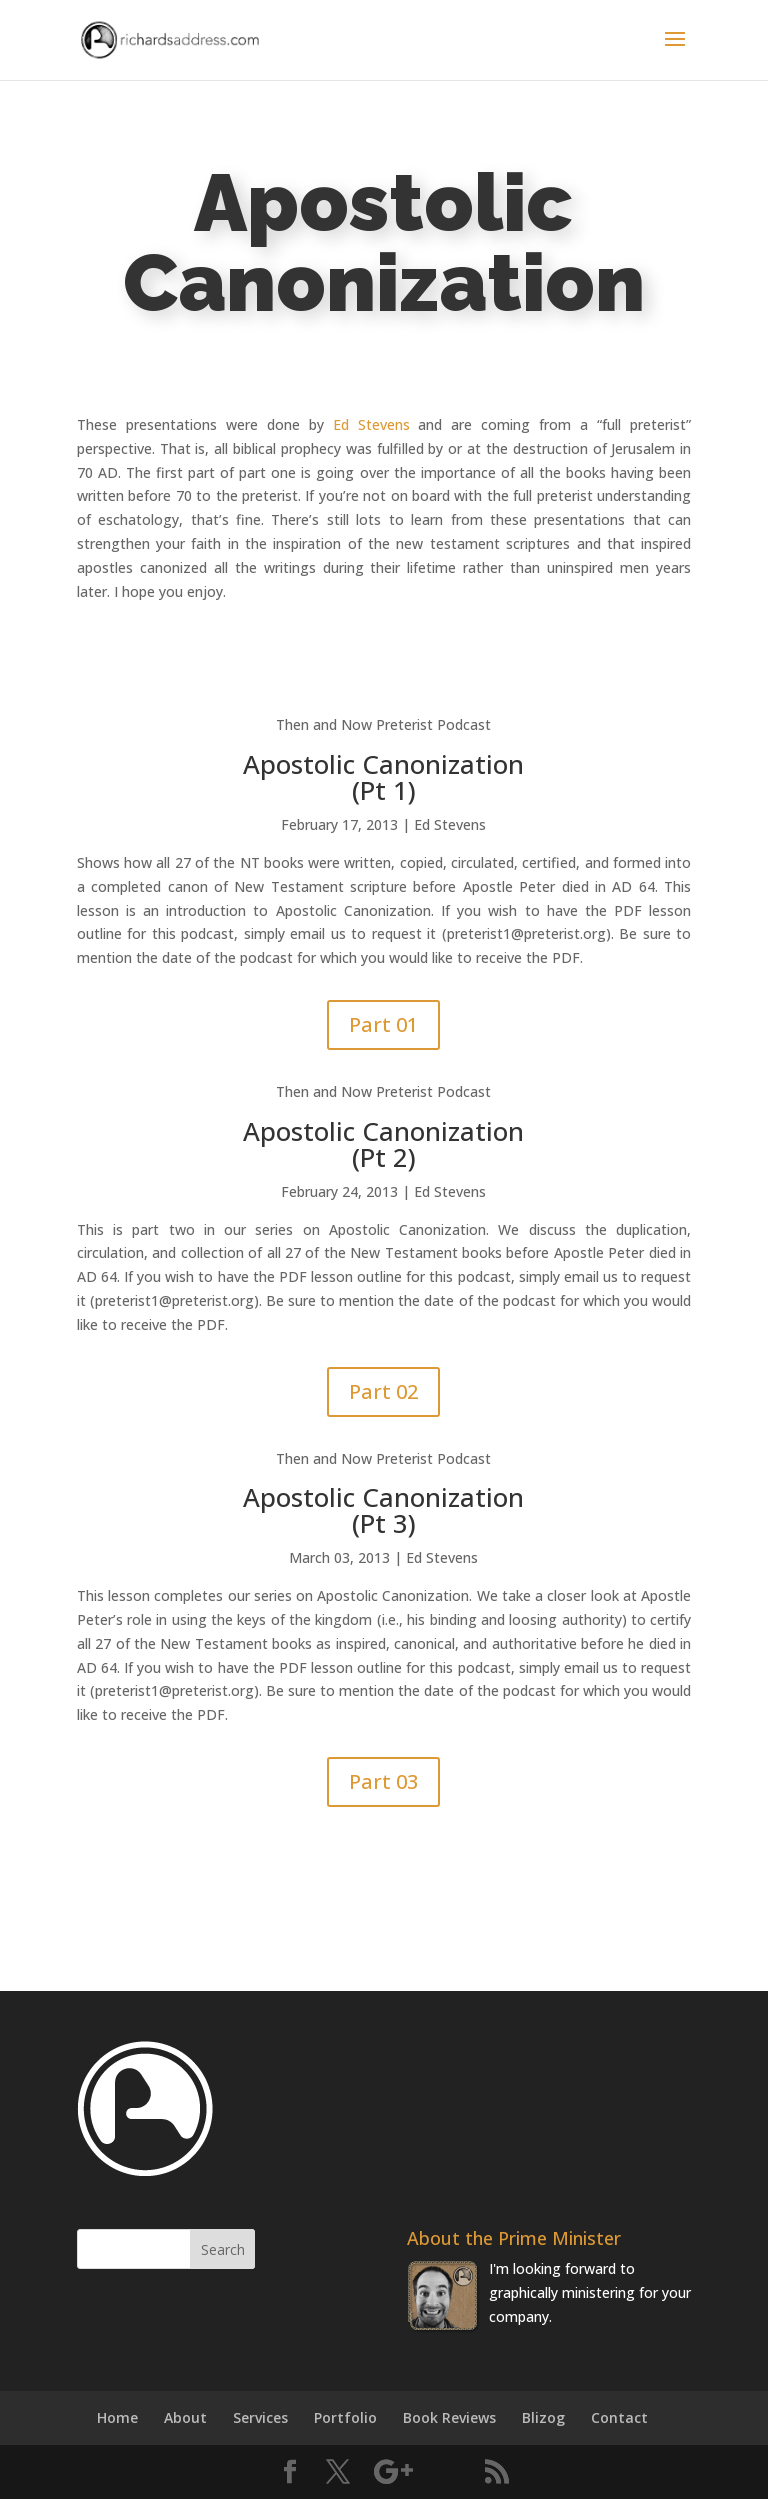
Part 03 (383, 1781)
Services (260, 2417)
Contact (619, 2417)
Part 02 (383, 1391)
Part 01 (383, 1024)
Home (117, 2417)
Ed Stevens (371, 424)
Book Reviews (449, 2417)
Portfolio (345, 2417)
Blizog (543, 2417)
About (185, 2417)
